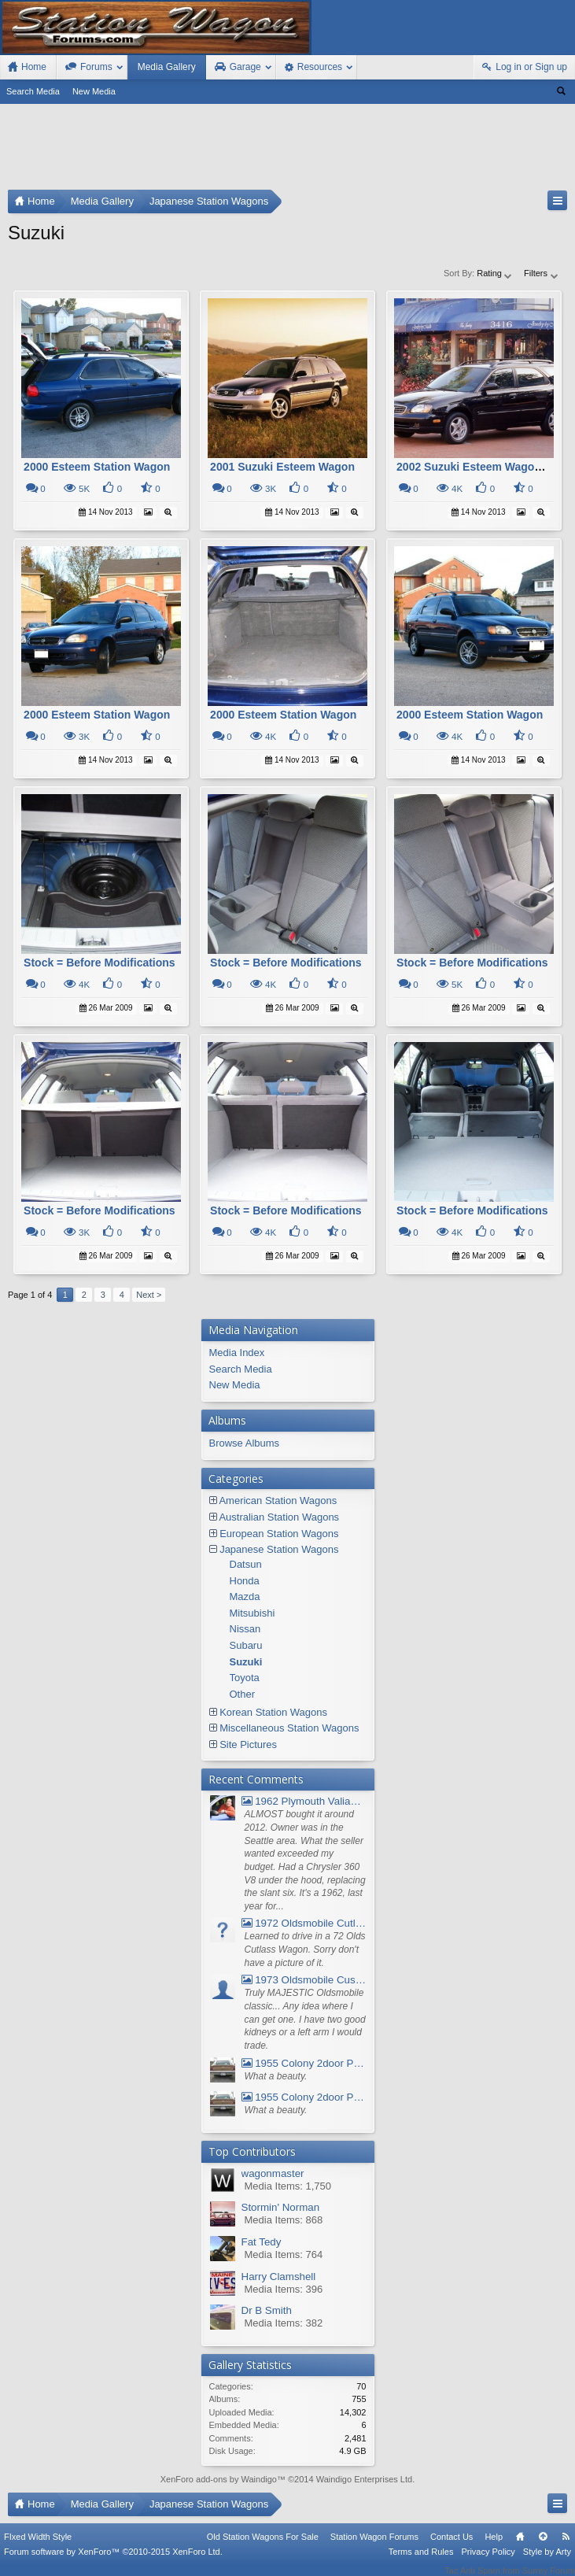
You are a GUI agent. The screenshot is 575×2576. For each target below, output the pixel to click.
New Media (94, 91)
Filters (541, 273)
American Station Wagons (278, 1500)
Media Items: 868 (284, 2220)
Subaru (246, 1645)
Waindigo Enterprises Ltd (364, 2479)
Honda (245, 1581)
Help (494, 2547)
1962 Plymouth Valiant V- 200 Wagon (304, 1801)
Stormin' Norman (280, 2207)
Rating (495, 273)
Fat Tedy (261, 2242)
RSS (565, 2546)
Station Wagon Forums (374, 2547)
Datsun (246, 1564)
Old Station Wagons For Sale (263, 2547)
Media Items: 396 (284, 2289)
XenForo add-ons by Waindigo (218, 2479)
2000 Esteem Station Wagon (97, 466)
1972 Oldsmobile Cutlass (304, 1923)
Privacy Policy (487, 2562)
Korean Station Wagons (273, 1712)
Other (243, 1694)
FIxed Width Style (38, 2547)
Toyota (245, 1677)
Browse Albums (244, 1443)
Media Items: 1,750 (288, 2186)
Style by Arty (547, 2562)
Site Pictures (248, 1744)
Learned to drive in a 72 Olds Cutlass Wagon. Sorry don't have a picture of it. (305, 1949)
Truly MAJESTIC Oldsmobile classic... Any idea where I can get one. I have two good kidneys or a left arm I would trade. (305, 2019)
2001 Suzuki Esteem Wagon (282, 466)
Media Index (237, 1352)
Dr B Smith (266, 2310)
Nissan (245, 1629)
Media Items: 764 (284, 2254)
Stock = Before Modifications (99, 962)
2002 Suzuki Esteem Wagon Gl (476, 466)
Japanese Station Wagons (278, 1549)
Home (519, 2546)
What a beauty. (276, 2076)
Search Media (33, 91)
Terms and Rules (421, 2562)
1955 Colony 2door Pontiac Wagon (304, 2063)
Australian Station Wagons (279, 1517)
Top (542, 2546)
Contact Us (451, 2547)
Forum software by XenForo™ (113, 2562)
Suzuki (246, 1662)
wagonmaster (272, 2173)
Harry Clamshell (278, 2276)
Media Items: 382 (284, 2323)
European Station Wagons (278, 1533)
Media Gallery (167, 66)
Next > (148, 1294)
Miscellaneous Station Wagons (289, 1728)
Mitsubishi (252, 1613)
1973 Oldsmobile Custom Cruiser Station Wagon (304, 1980)
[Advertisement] (287, 150)
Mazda (245, 1596)
